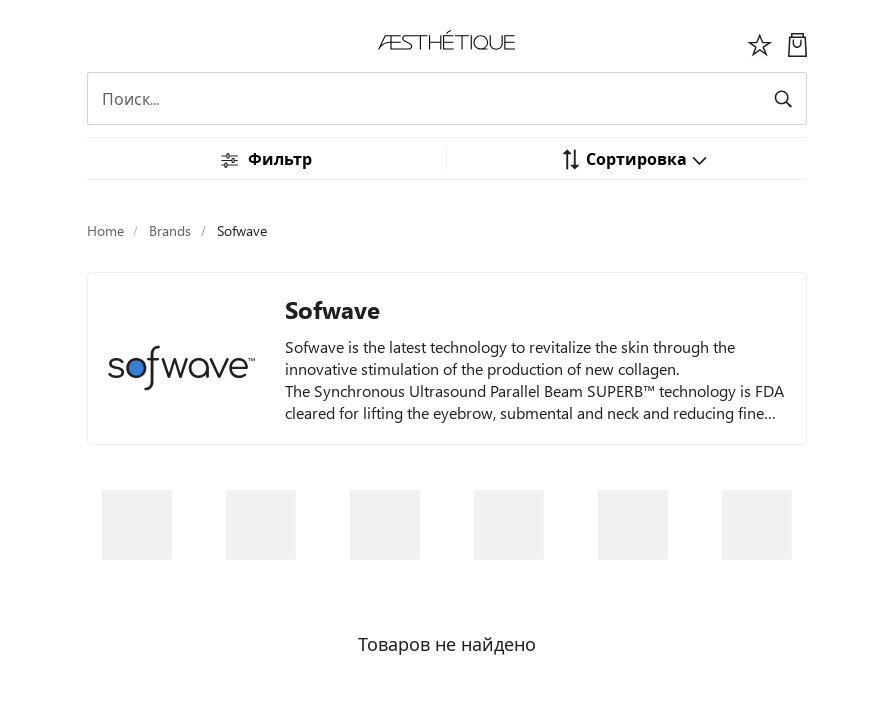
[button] (634, 158)
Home (105, 230)
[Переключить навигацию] (98, 42)
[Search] (447, 98)
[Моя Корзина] (797, 42)
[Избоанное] (760, 42)
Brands (170, 230)
